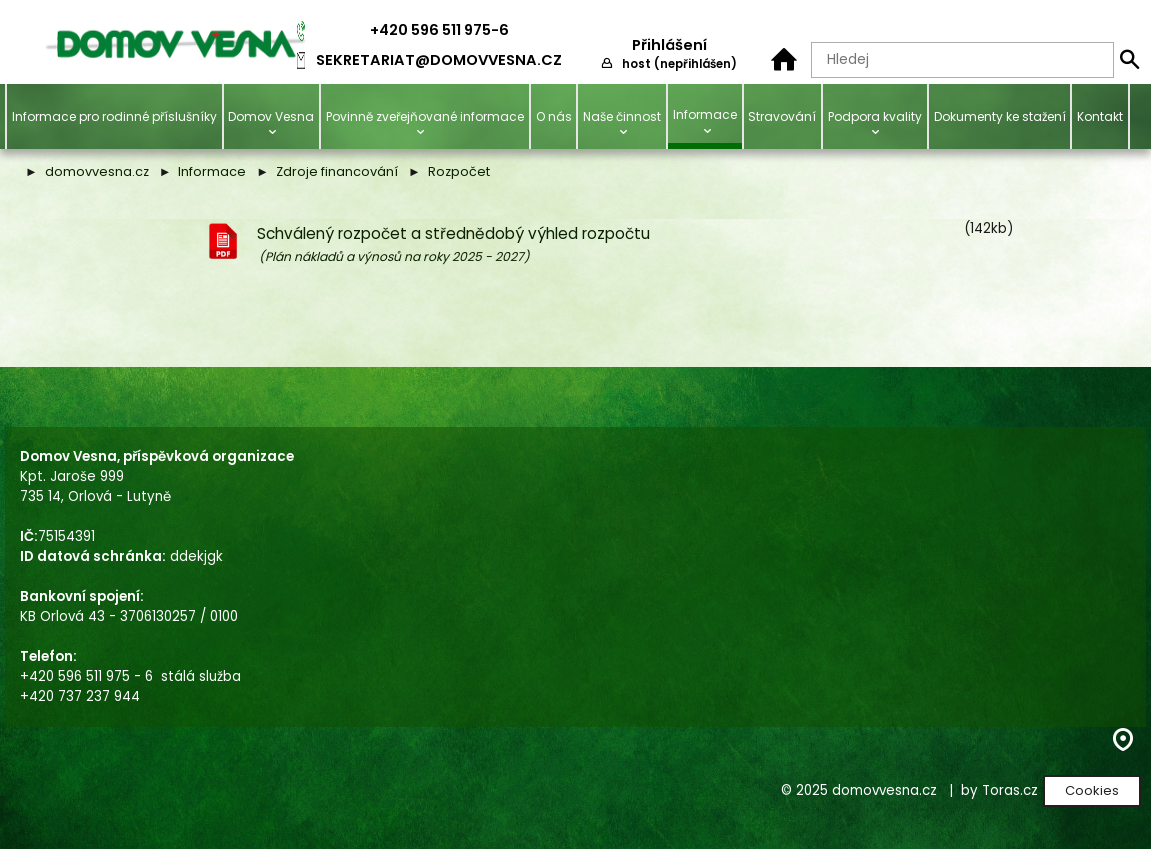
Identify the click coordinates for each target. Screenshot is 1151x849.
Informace (705, 114)
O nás (554, 116)
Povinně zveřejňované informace (425, 116)
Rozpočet (459, 171)
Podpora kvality (875, 116)
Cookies (1092, 790)
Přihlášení (669, 45)
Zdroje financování (337, 171)
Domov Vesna (271, 116)
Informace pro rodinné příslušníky (114, 116)
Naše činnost (622, 116)
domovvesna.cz (97, 171)
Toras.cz (1010, 790)
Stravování (782, 116)
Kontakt (1100, 116)
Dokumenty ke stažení (1000, 116)
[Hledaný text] (962, 60)
